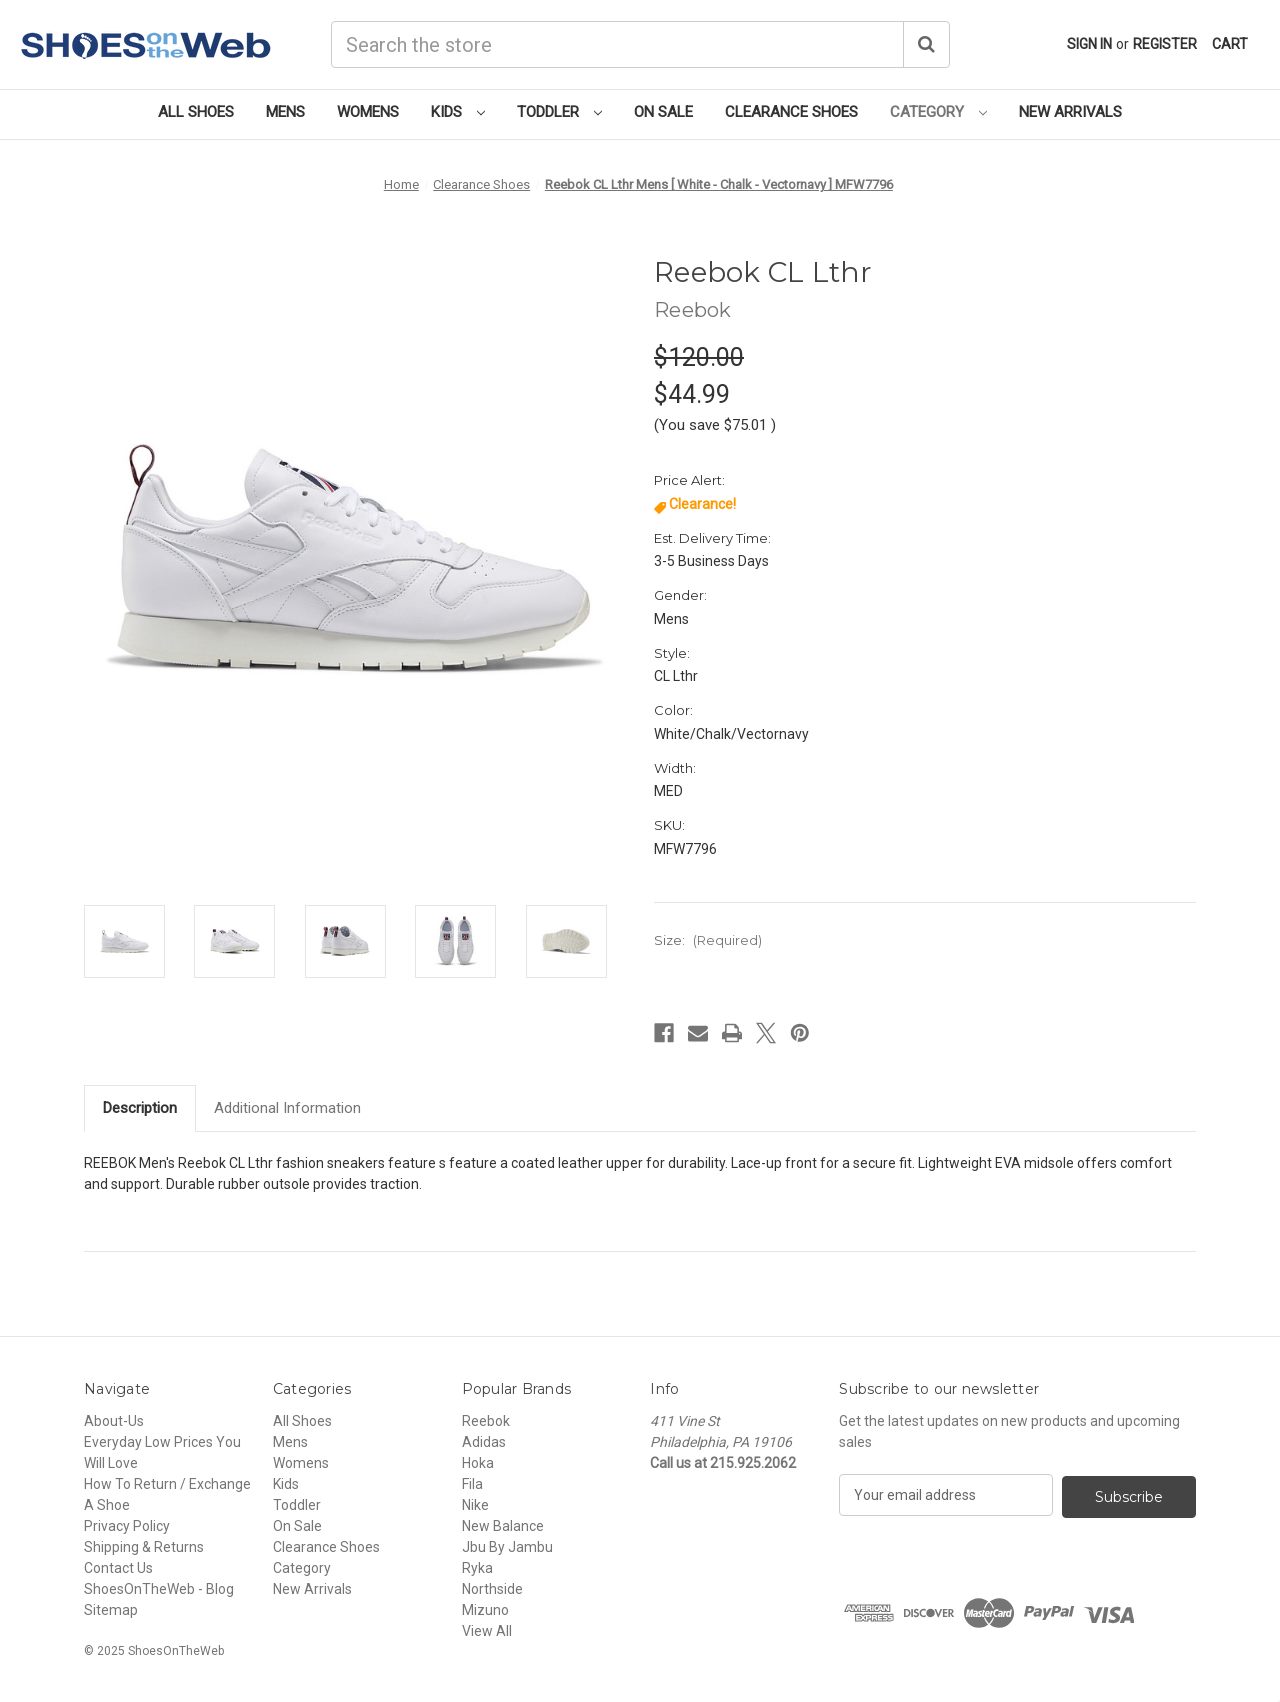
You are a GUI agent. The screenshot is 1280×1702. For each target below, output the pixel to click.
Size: (708, 940)
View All (487, 1631)
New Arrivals (1070, 112)
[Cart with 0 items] (1230, 44)
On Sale (663, 112)
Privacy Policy (127, 1526)
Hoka (478, 1463)
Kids (458, 112)
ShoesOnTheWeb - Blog (159, 1589)
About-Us (114, 1421)
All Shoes (196, 112)
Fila (472, 1484)
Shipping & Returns (144, 1547)
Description (140, 1108)
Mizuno (485, 1610)
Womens (368, 112)
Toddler (559, 112)
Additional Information (287, 1108)
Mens (285, 112)
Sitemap (111, 1610)
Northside (492, 1589)
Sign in (1089, 44)
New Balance (503, 1526)
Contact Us (118, 1568)
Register (1165, 44)
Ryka (477, 1568)
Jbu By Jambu (507, 1547)
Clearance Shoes (791, 112)
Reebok (486, 1421)
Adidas (484, 1442)
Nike (475, 1505)
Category (938, 112)
